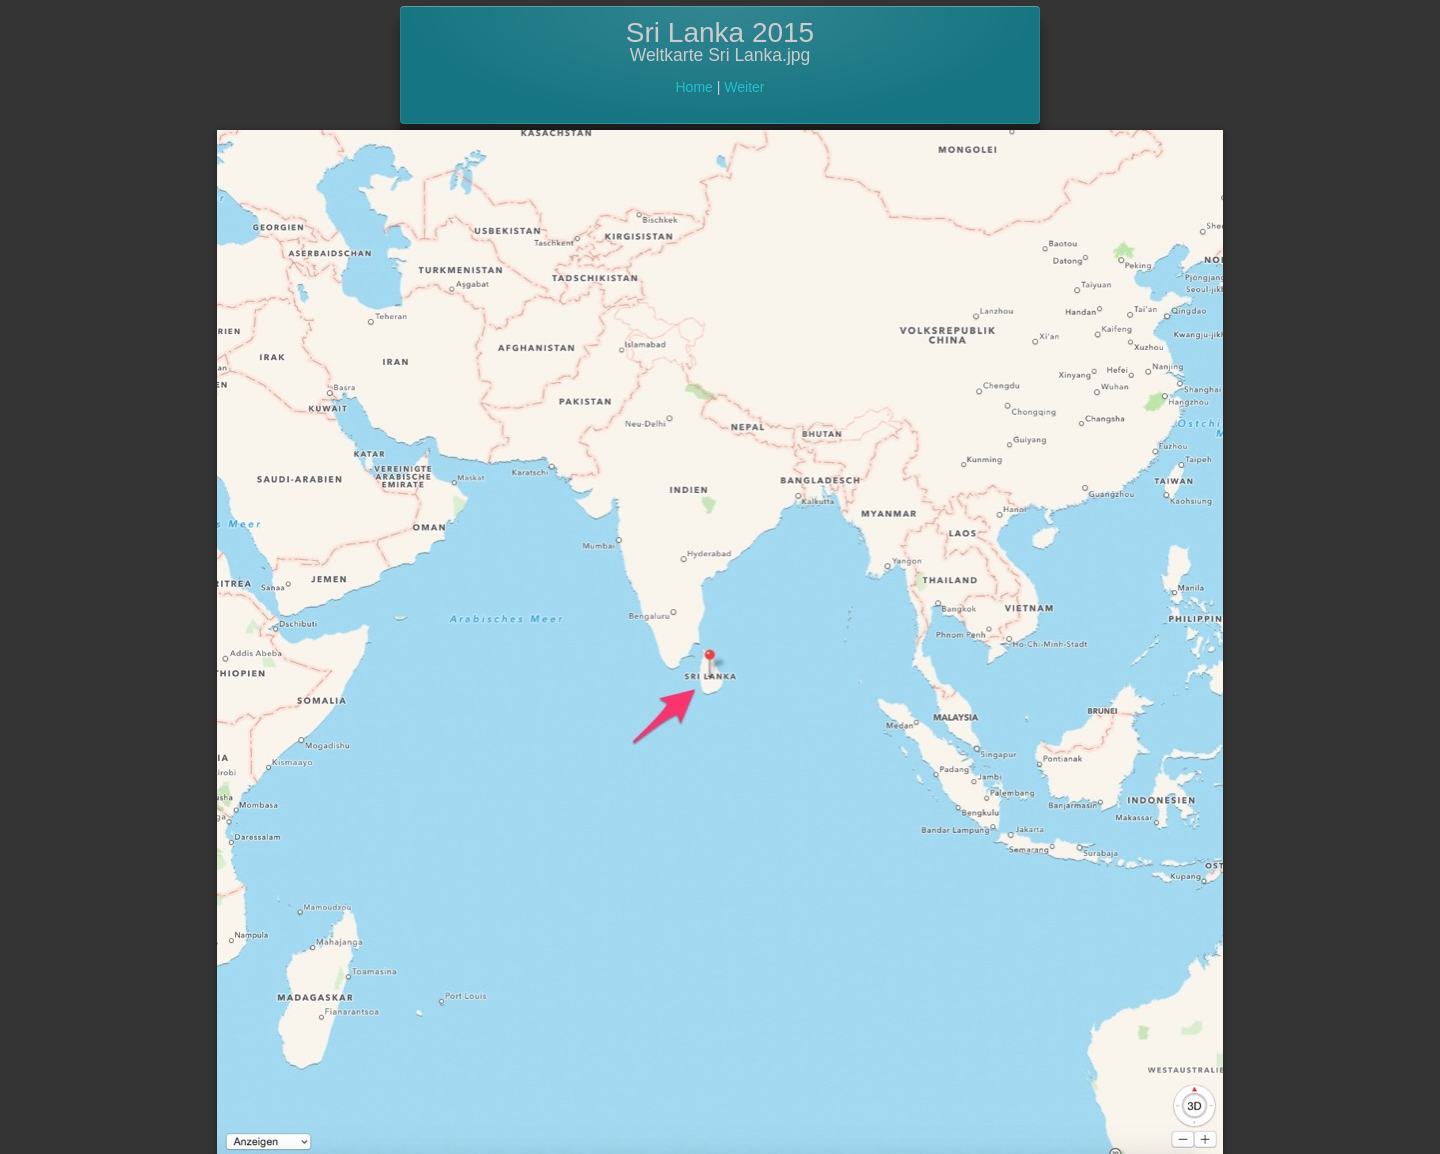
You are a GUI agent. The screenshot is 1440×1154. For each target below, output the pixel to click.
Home (694, 87)
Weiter (744, 87)
